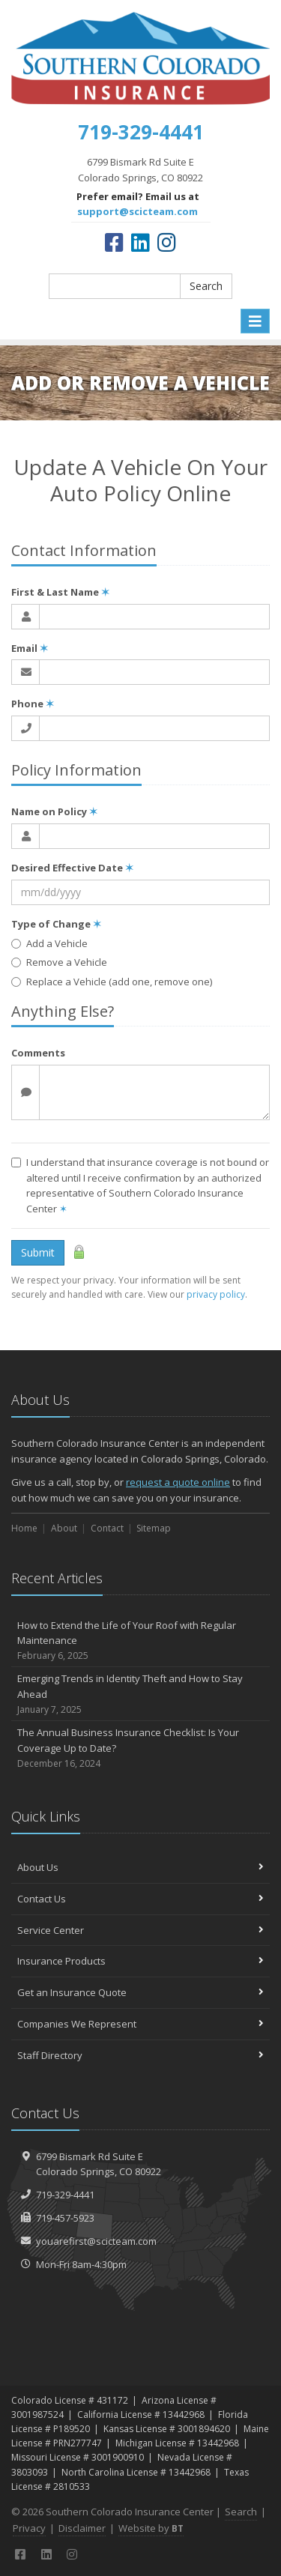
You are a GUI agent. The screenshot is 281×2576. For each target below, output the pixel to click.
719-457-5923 (65, 2218)
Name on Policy (54, 811)
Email (29, 648)
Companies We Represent (140, 2024)
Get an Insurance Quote (140, 1992)
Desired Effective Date (72, 867)
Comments (38, 1052)
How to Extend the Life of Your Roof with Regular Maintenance (140, 1640)
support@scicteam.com (137, 211)
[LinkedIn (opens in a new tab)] (140, 242)
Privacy (29, 2528)
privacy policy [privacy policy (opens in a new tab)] (216, 1294)
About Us (140, 1867)
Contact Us (140, 1898)
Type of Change (56, 924)
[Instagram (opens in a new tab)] (166, 242)
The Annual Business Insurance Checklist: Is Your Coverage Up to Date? (140, 1748)
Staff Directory (140, 2055)
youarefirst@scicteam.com (96, 2241)
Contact (107, 1528)
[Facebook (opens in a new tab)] (114, 242)
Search (206, 286)
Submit (38, 1252)
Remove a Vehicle (59, 962)
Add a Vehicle (49, 943)
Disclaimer (82, 2528)
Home (24, 1528)
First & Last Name (60, 592)
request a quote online (178, 1482)
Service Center (140, 1930)
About (64, 1528)
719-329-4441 (65, 2194)
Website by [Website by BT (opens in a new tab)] (151, 2528)
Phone (32, 703)
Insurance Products (140, 1961)
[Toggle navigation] (255, 321)
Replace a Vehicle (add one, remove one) (111, 981)
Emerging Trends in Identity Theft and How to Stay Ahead (140, 1694)
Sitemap (153, 1528)
